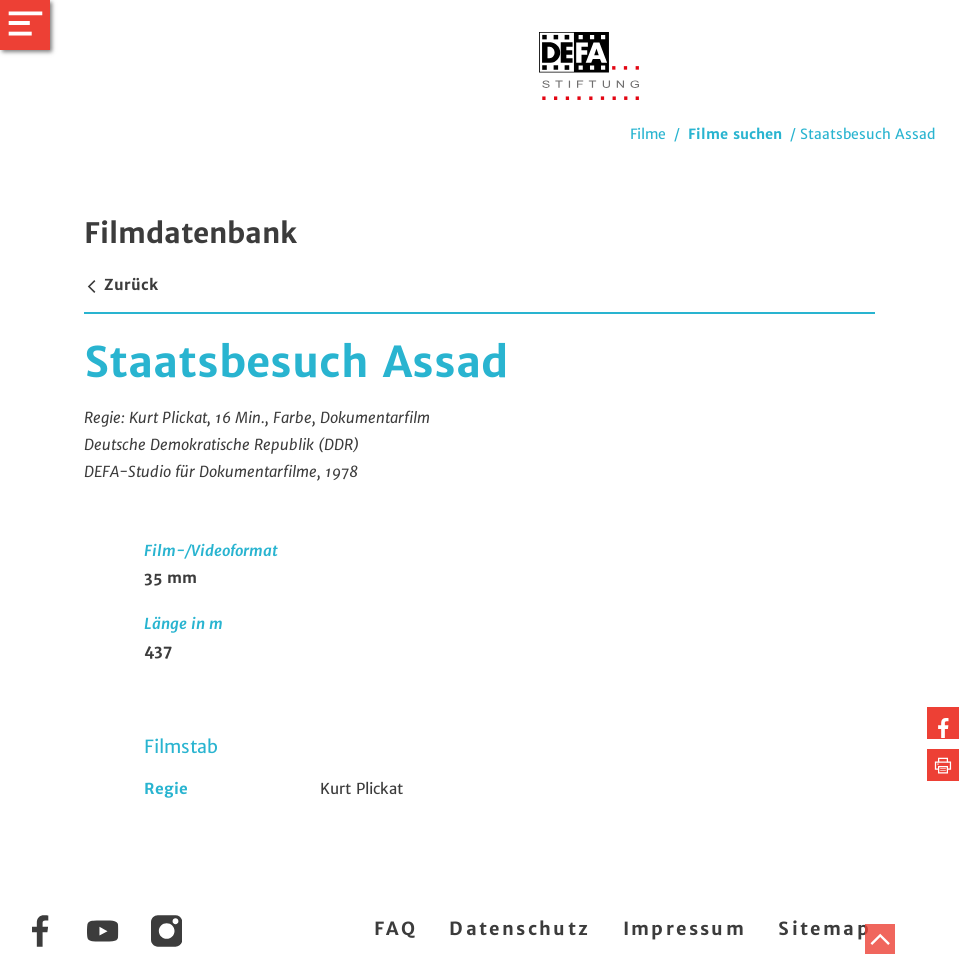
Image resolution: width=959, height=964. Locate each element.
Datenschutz (519, 928)
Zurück (121, 284)
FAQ (395, 928)
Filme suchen (735, 134)
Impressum (685, 928)
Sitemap (824, 928)
